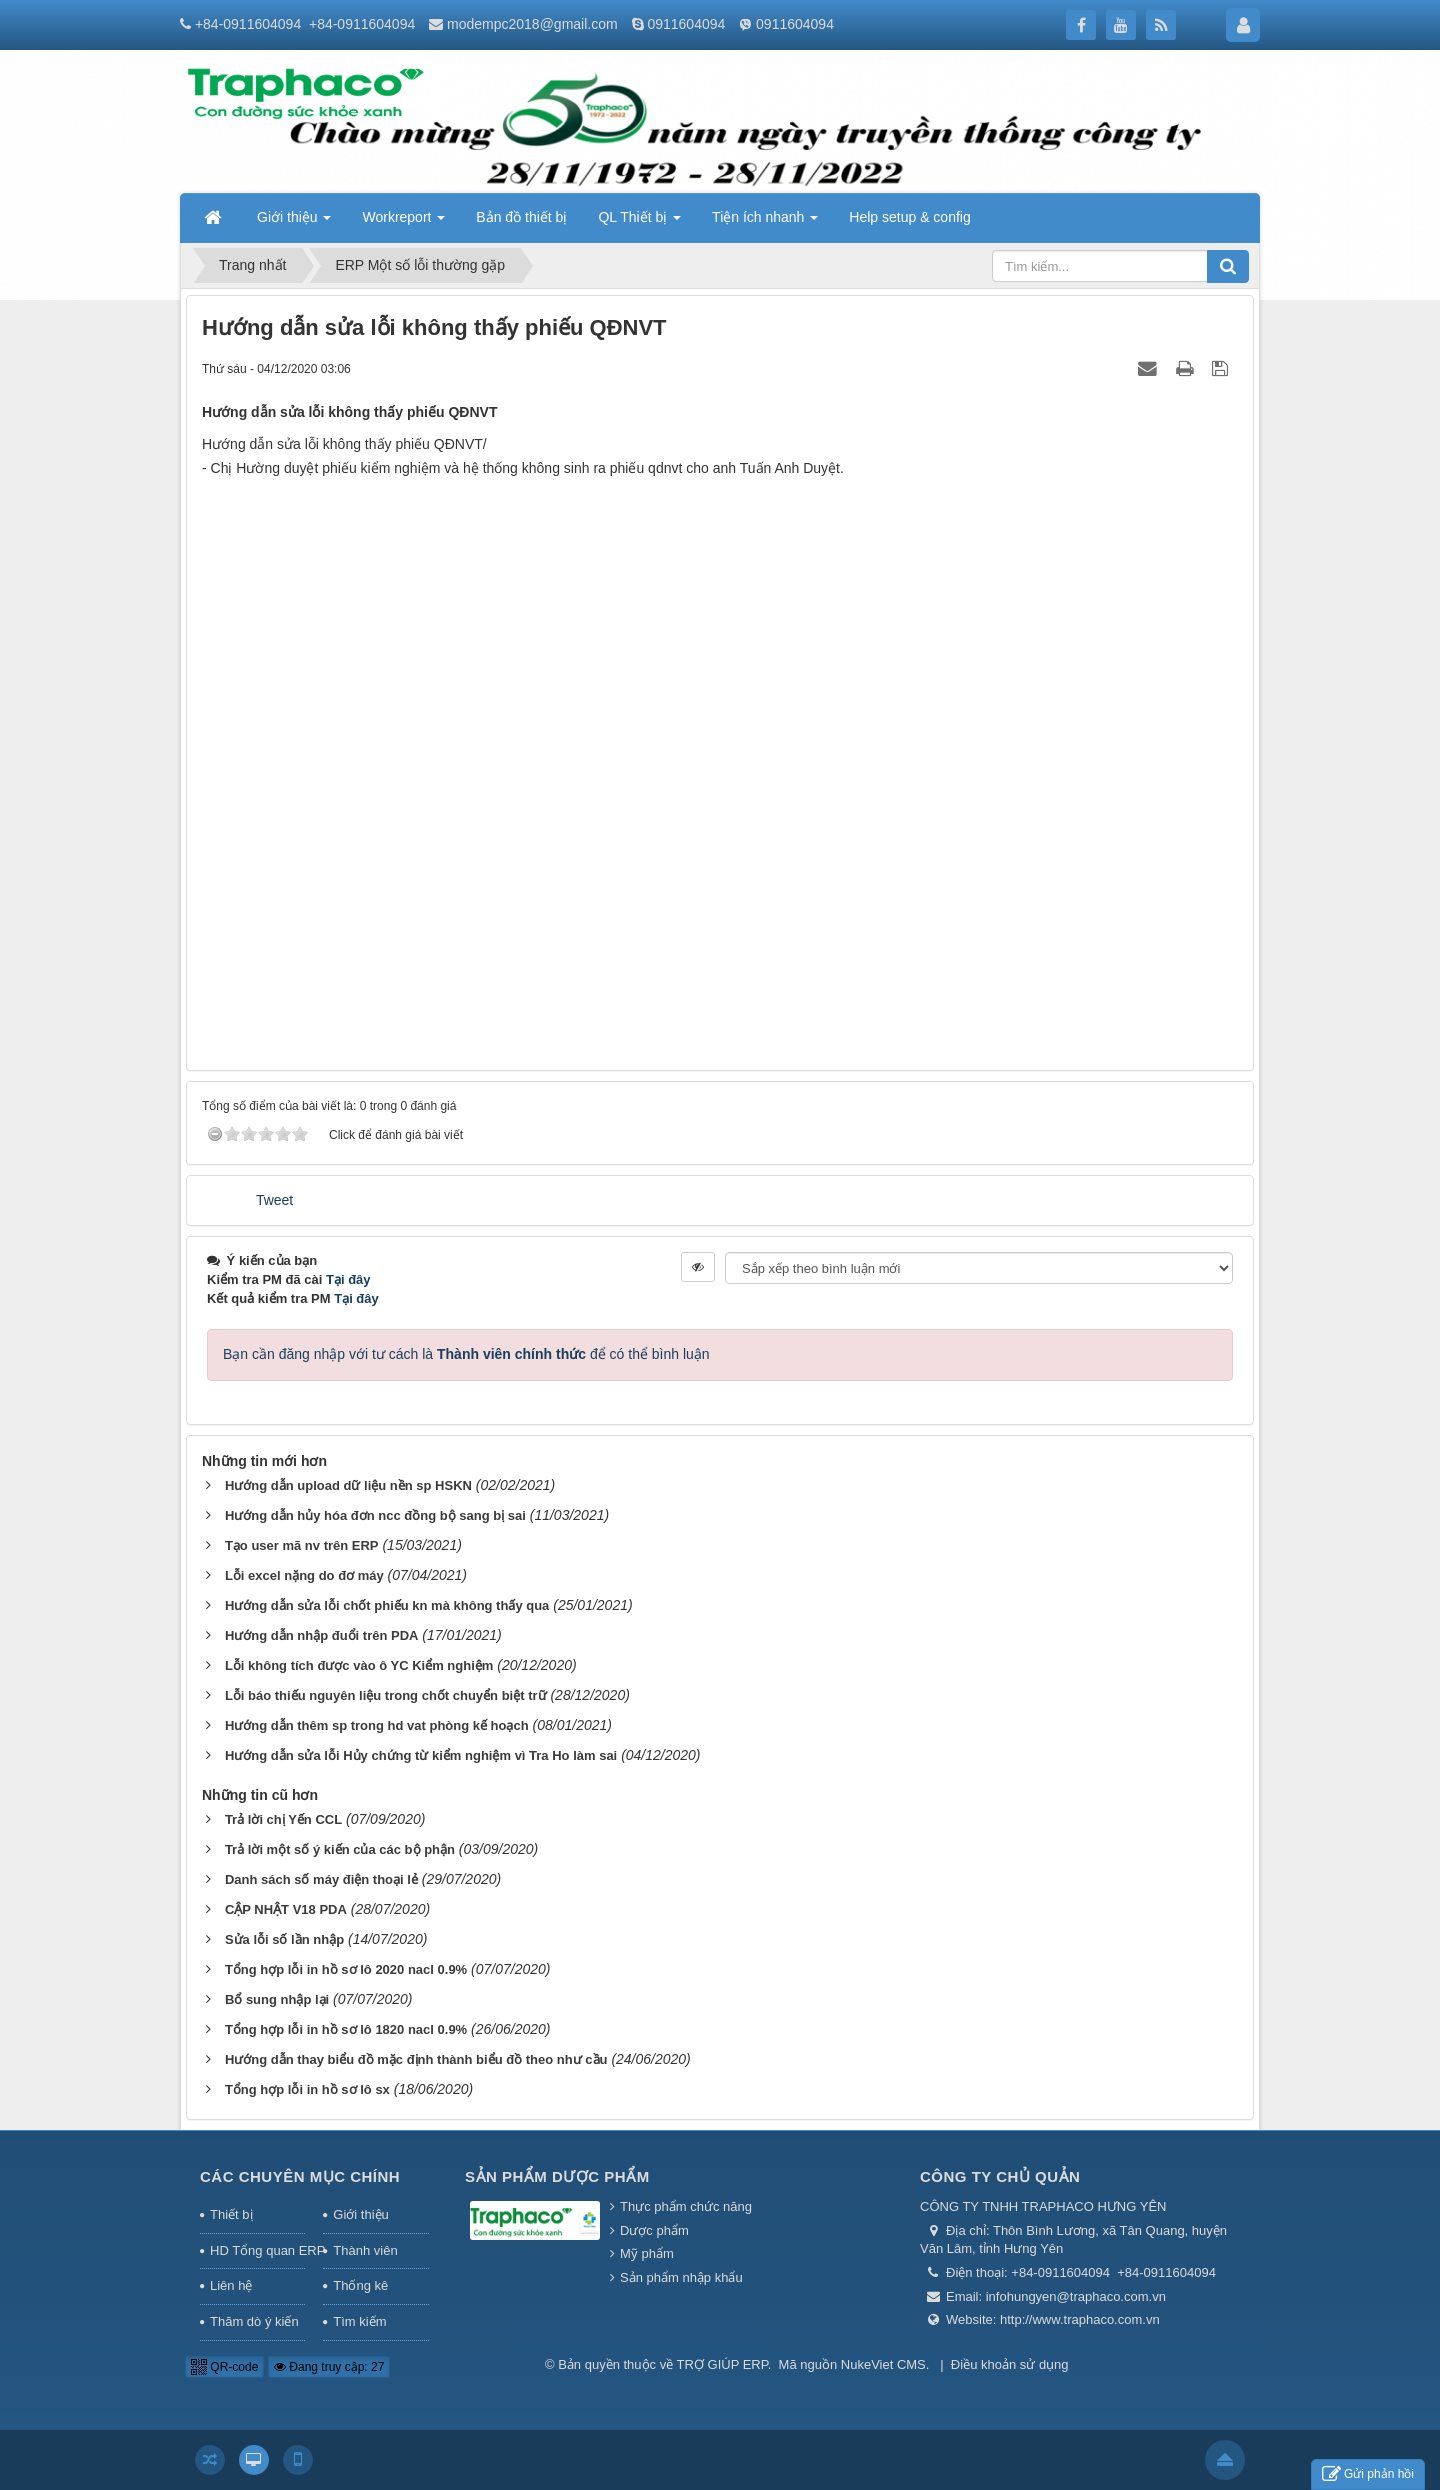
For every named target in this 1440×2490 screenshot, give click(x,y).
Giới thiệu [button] (294, 223)
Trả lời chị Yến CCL (283, 1819)
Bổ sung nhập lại (277, 1999)
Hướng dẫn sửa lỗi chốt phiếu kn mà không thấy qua (387, 1605)
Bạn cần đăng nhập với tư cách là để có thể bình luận (466, 1354)
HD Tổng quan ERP (257, 2250)
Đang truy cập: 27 (329, 2367)
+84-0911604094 (248, 24)
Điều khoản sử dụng (1010, 2364)
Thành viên (365, 2250)
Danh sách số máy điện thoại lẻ (321, 1879)
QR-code (224, 2367)
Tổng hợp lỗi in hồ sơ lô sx (307, 2089)
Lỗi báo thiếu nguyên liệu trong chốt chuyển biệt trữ (386, 1695)
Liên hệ (231, 2285)
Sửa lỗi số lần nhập (284, 1939)
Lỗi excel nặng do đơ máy (304, 1575)
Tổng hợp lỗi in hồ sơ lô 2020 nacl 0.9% (346, 1969)
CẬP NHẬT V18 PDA (286, 1909)
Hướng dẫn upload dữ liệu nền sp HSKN (348, 1485)
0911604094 (686, 24)
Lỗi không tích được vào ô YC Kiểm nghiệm (359, 1665)
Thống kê (360, 2285)
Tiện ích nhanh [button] (765, 223)
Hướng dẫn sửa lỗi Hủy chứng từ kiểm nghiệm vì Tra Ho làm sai (421, 1755)
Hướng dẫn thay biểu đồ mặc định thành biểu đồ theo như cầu (416, 2059)
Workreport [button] (403, 223)
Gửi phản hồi (1368, 2474)
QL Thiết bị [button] (639, 223)
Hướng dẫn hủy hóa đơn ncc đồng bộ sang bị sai (375, 1515)
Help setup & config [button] (909, 217)
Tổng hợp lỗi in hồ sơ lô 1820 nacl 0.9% (346, 2029)
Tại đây (348, 1279)
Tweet (274, 1200)
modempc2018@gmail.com (532, 24)
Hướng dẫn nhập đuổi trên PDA (322, 1635)
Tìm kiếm (359, 2321)
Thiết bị (231, 2214)
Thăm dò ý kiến (254, 2321)
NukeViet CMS (883, 2364)
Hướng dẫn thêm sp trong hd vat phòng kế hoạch (377, 1725)
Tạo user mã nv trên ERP (302, 1545)
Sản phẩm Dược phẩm (557, 2176)
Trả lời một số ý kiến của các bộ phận (340, 1849)
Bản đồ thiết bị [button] (521, 217)
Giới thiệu (360, 2214)
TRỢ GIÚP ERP (722, 2364)
